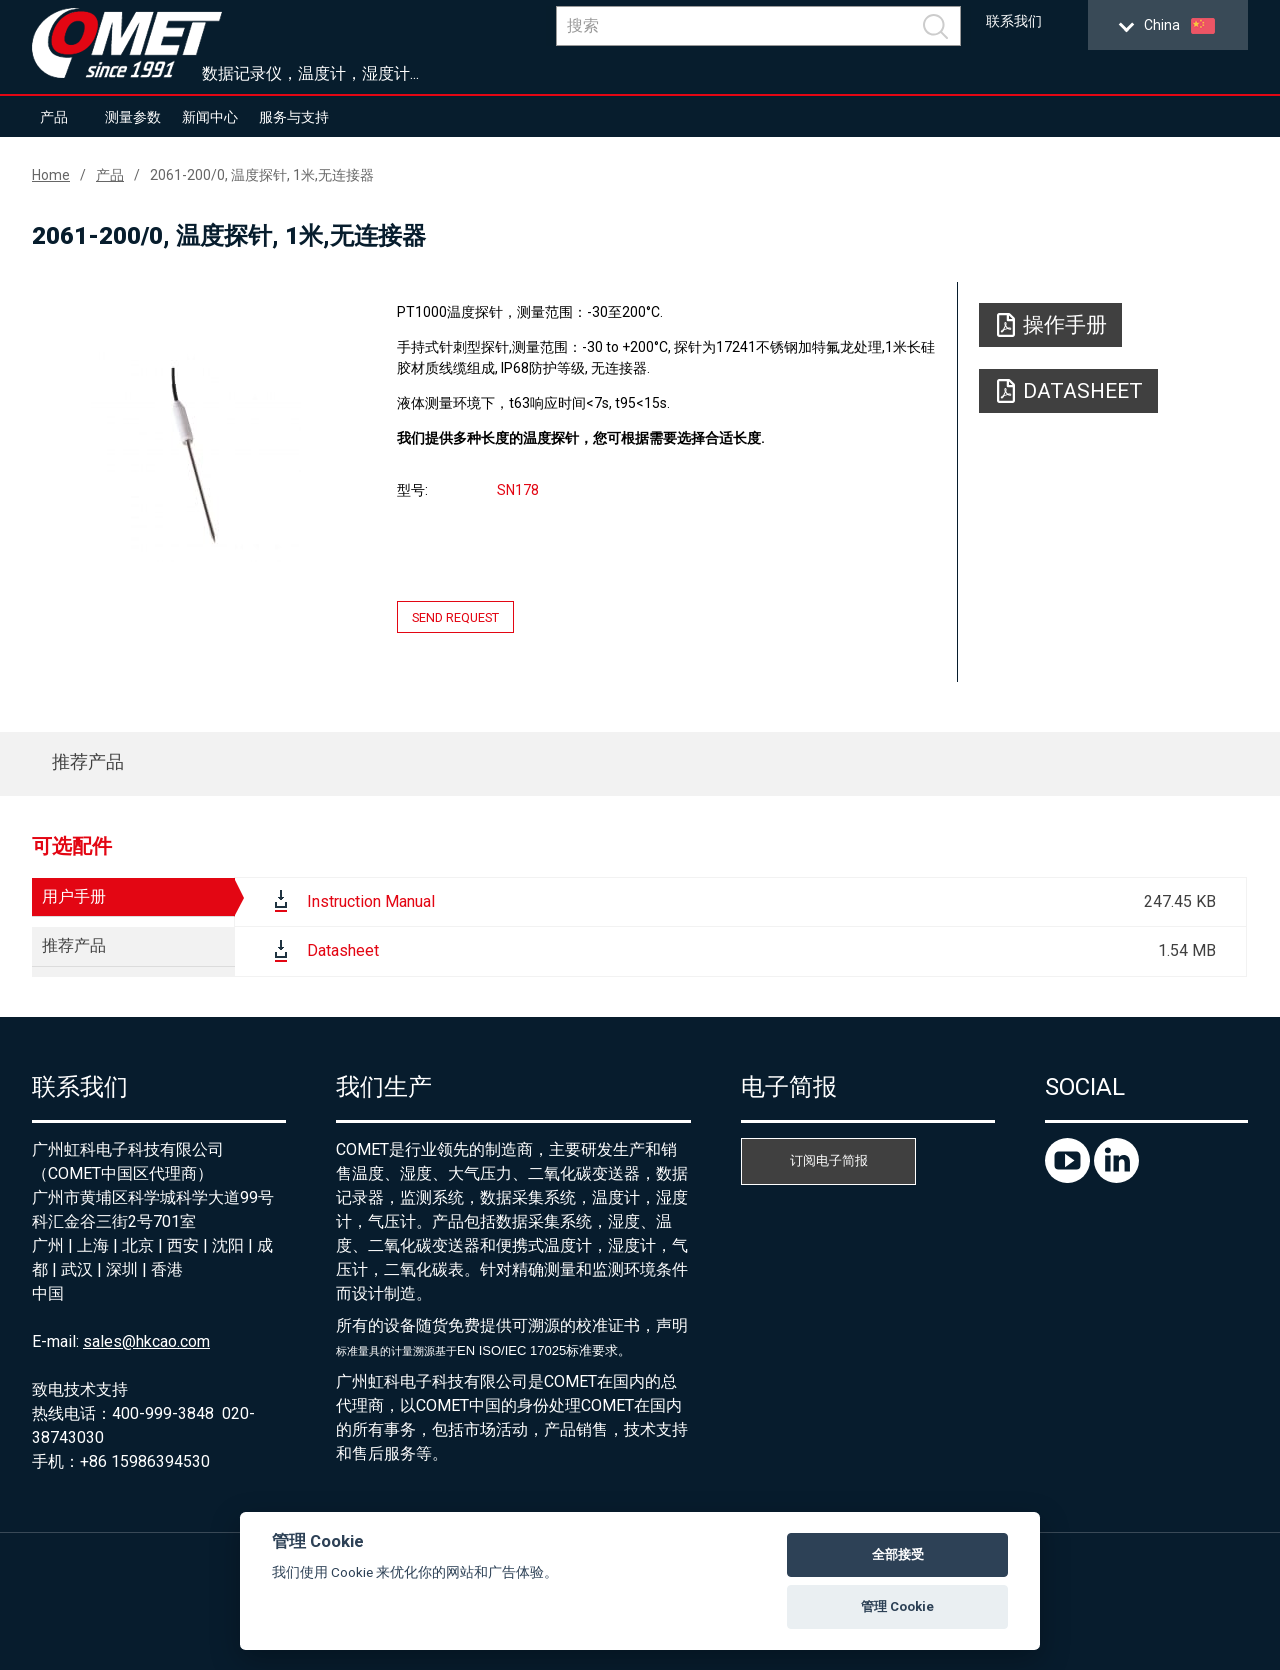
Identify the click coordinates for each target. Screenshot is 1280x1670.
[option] (196, 457)
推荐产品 (88, 761)
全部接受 (898, 1554)
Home (51, 175)
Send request (455, 617)
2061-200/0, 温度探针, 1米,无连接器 (262, 175)
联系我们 (1014, 21)
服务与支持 (294, 117)
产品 (54, 117)
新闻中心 (210, 117)
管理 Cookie (897, 1606)
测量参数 (133, 117)
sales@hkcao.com (146, 1341)
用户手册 (74, 896)
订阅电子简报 (829, 1160)
